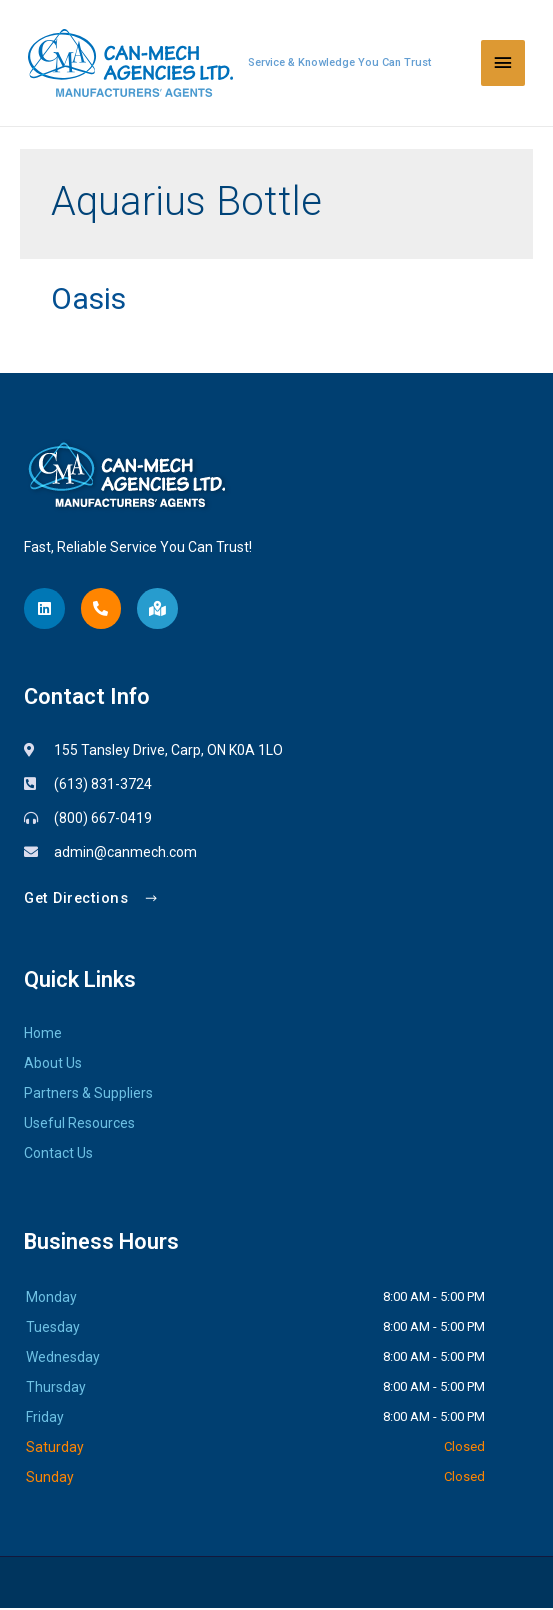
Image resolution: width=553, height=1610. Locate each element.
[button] (91, 900)
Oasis (88, 299)
